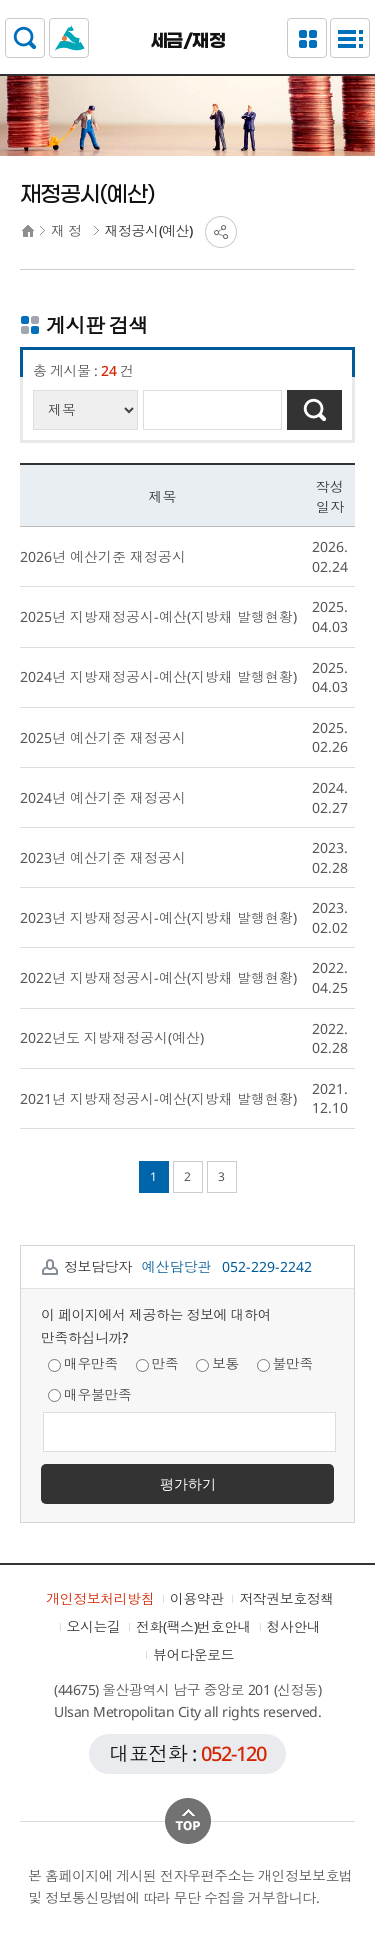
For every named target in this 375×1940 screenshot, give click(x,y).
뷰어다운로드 (193, 1654)
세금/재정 (188, 41)
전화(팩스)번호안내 (193, 1626)
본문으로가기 (187, 0)
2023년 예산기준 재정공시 (103, 857)
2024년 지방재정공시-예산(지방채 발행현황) (158, 676)
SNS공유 (221, 232)
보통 (217, 1363)
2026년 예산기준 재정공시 (103, 556)
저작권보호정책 (286, 1598)
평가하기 (188, 1483)
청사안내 (294, 1626)
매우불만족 (90, 1394)
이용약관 (197, 1598)
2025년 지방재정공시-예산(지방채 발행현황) (158, 616)
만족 (157, 1363)
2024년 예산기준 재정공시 (103, 797)
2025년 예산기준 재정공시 (103, 737)
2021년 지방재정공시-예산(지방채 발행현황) (158, 1098)
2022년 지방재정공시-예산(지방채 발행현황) (158, 977)
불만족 (285, 1363)
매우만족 (83, 1363)
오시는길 (94, 1626)
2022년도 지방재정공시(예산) (112, 1037)
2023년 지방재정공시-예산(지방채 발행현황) (158, 917)
